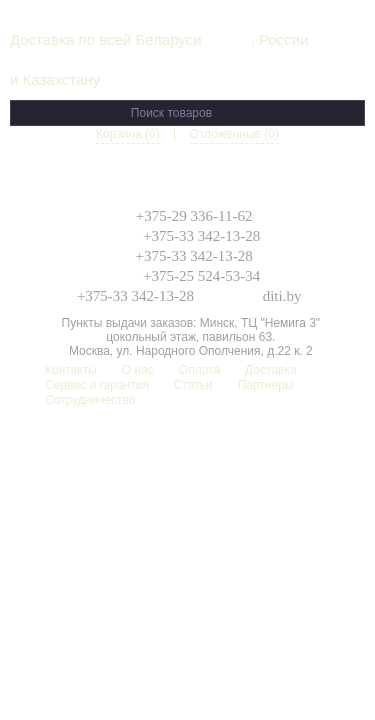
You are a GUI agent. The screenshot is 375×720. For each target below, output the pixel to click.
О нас (138, 370)
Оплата (199, 370)
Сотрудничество (90, 400)
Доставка (271, 370)
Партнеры (266, 385)
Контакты (71, 370)
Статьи (193, 385)
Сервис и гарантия (97, 385)
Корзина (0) (128, 134)
